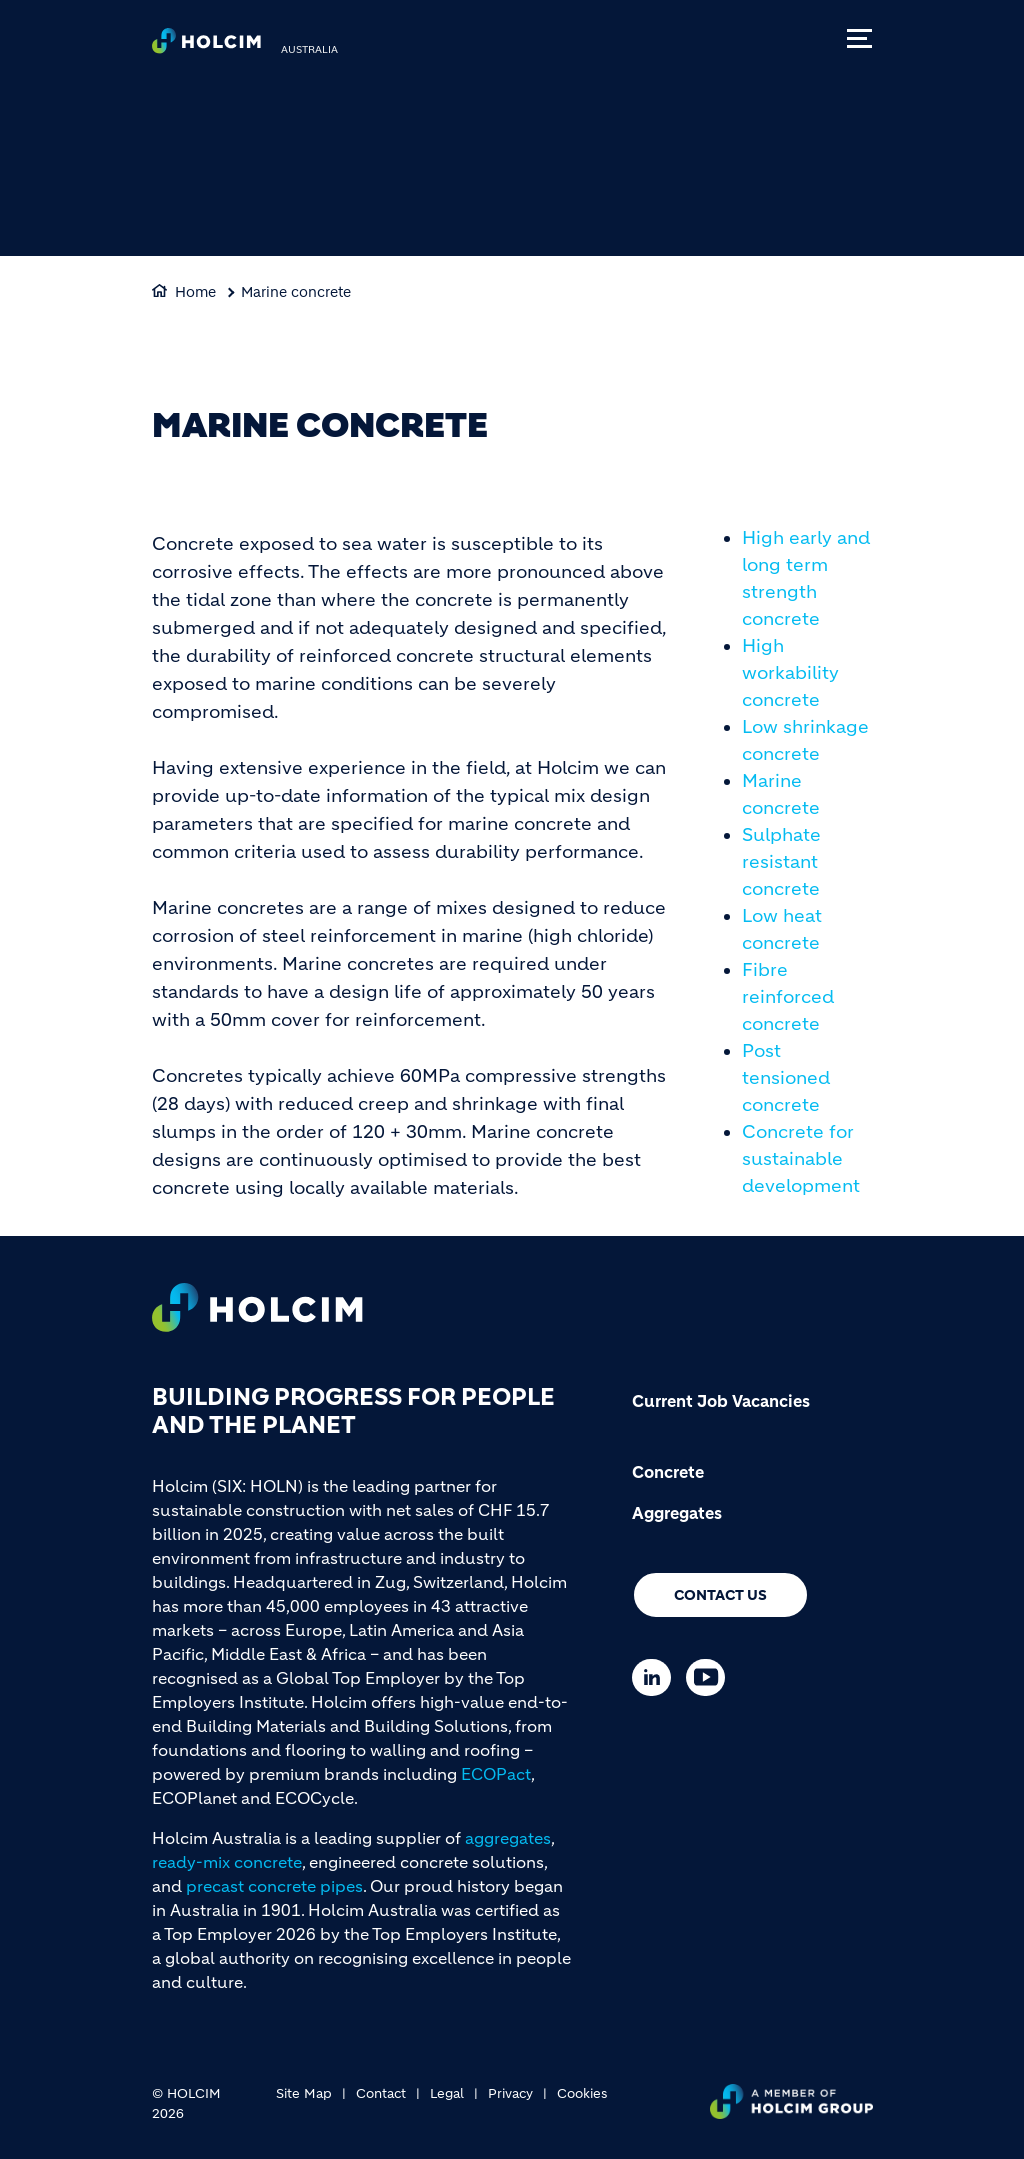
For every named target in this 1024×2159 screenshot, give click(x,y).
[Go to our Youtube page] (710, 1677)
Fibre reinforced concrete (788, 997)
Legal (447, 2093)
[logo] (206, 46)
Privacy (510, 2093)
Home (195, 292)
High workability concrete (790, 673)
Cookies (582, 2093)
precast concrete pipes (274, 1886)
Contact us (720, 1595)
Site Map (304, 2093)
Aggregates (677, 1513)
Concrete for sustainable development (801, 1159)
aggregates (508, 1838)
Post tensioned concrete (786, 1078)
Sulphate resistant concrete (781, 862)
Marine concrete (296, 292)
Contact (381, 2093)
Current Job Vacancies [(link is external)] (721, 1401)
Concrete (668, 1472)
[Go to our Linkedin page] (656, 1677)
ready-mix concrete (227, 1862)
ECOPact (496, 1774)
